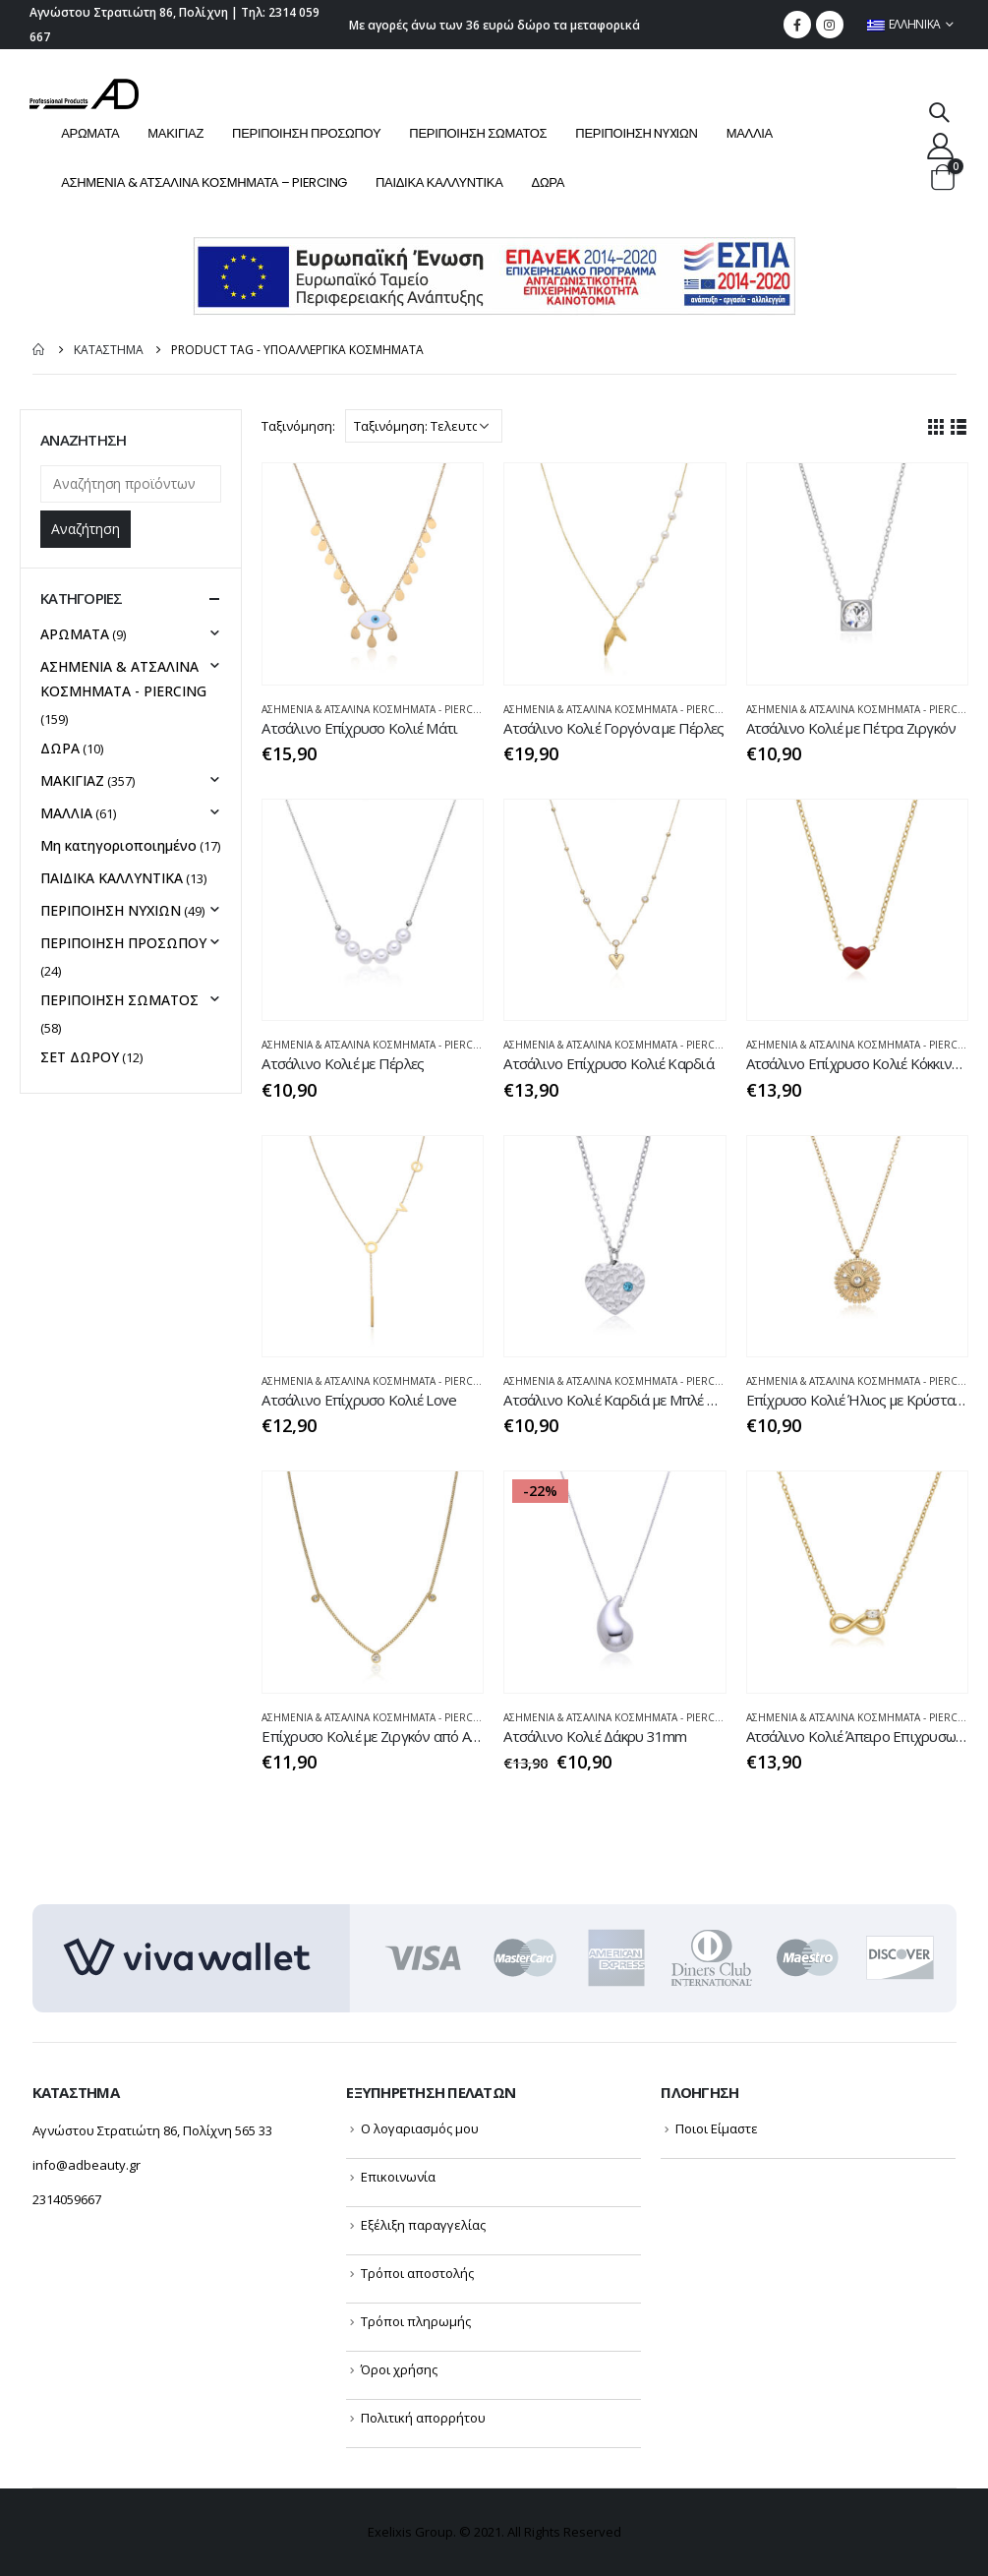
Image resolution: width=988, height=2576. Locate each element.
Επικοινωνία (398, 2177)
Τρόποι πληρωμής (416, 2321)
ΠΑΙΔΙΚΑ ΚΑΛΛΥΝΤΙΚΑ (439, 182)
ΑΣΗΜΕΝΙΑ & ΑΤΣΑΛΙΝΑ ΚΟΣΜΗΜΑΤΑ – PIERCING (204, 182)
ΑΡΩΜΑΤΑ (90, 133)
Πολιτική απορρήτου (423, 2417)
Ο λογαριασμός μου (420, 2128)
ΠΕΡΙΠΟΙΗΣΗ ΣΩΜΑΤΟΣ (478, 133)
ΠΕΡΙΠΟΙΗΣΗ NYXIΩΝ (636, 133)
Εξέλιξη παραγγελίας (423, 2225)
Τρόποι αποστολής (417, 2273)
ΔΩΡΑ (548, 182)
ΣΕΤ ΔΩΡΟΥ (79, 1057)
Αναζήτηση (85, 528)
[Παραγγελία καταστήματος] (423, 426)
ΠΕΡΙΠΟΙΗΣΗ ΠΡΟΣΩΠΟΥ (306, 133)
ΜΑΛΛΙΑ (749, 133)
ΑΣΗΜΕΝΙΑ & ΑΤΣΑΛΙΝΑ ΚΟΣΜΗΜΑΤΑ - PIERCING (377, 709)
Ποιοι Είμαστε (716, 2128)
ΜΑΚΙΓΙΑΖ (175, 133)
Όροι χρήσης (399, 2369)
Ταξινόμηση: (298, 426)
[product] (372, 573)
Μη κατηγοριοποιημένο (118, 845)
